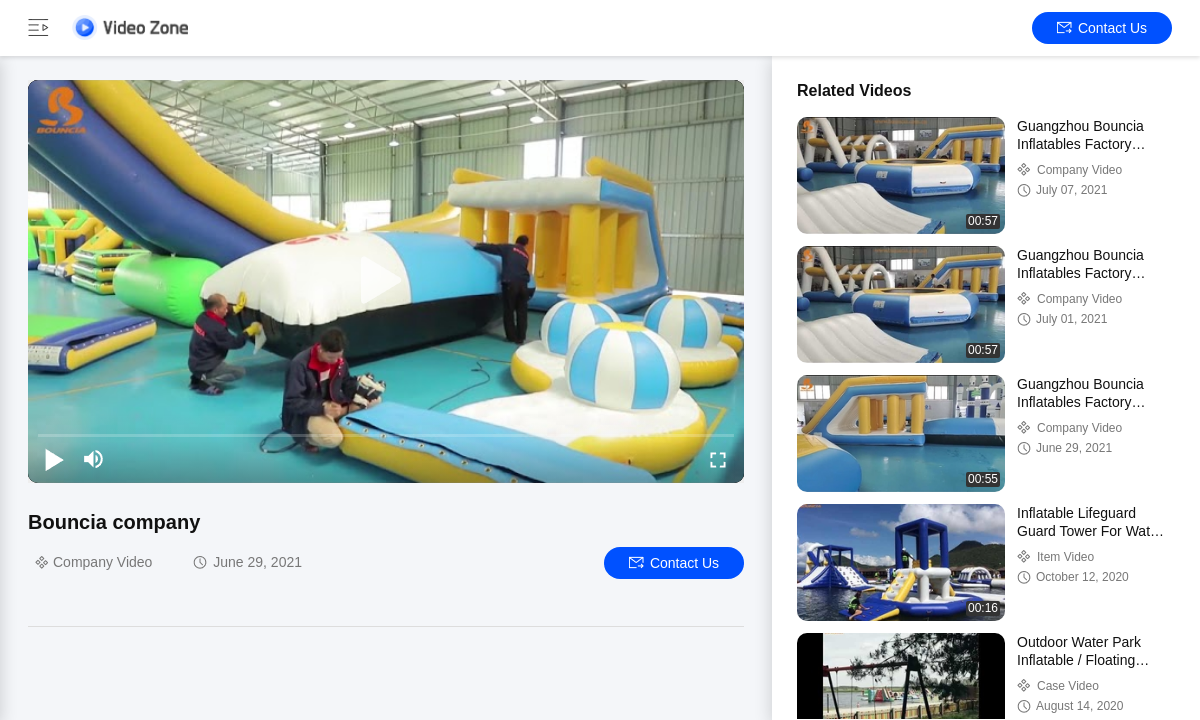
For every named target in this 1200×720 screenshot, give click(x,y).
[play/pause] (54, 459)
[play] (386, 281)
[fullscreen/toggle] (718, 459)
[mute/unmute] (94, 459)
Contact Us (1102, 28)
